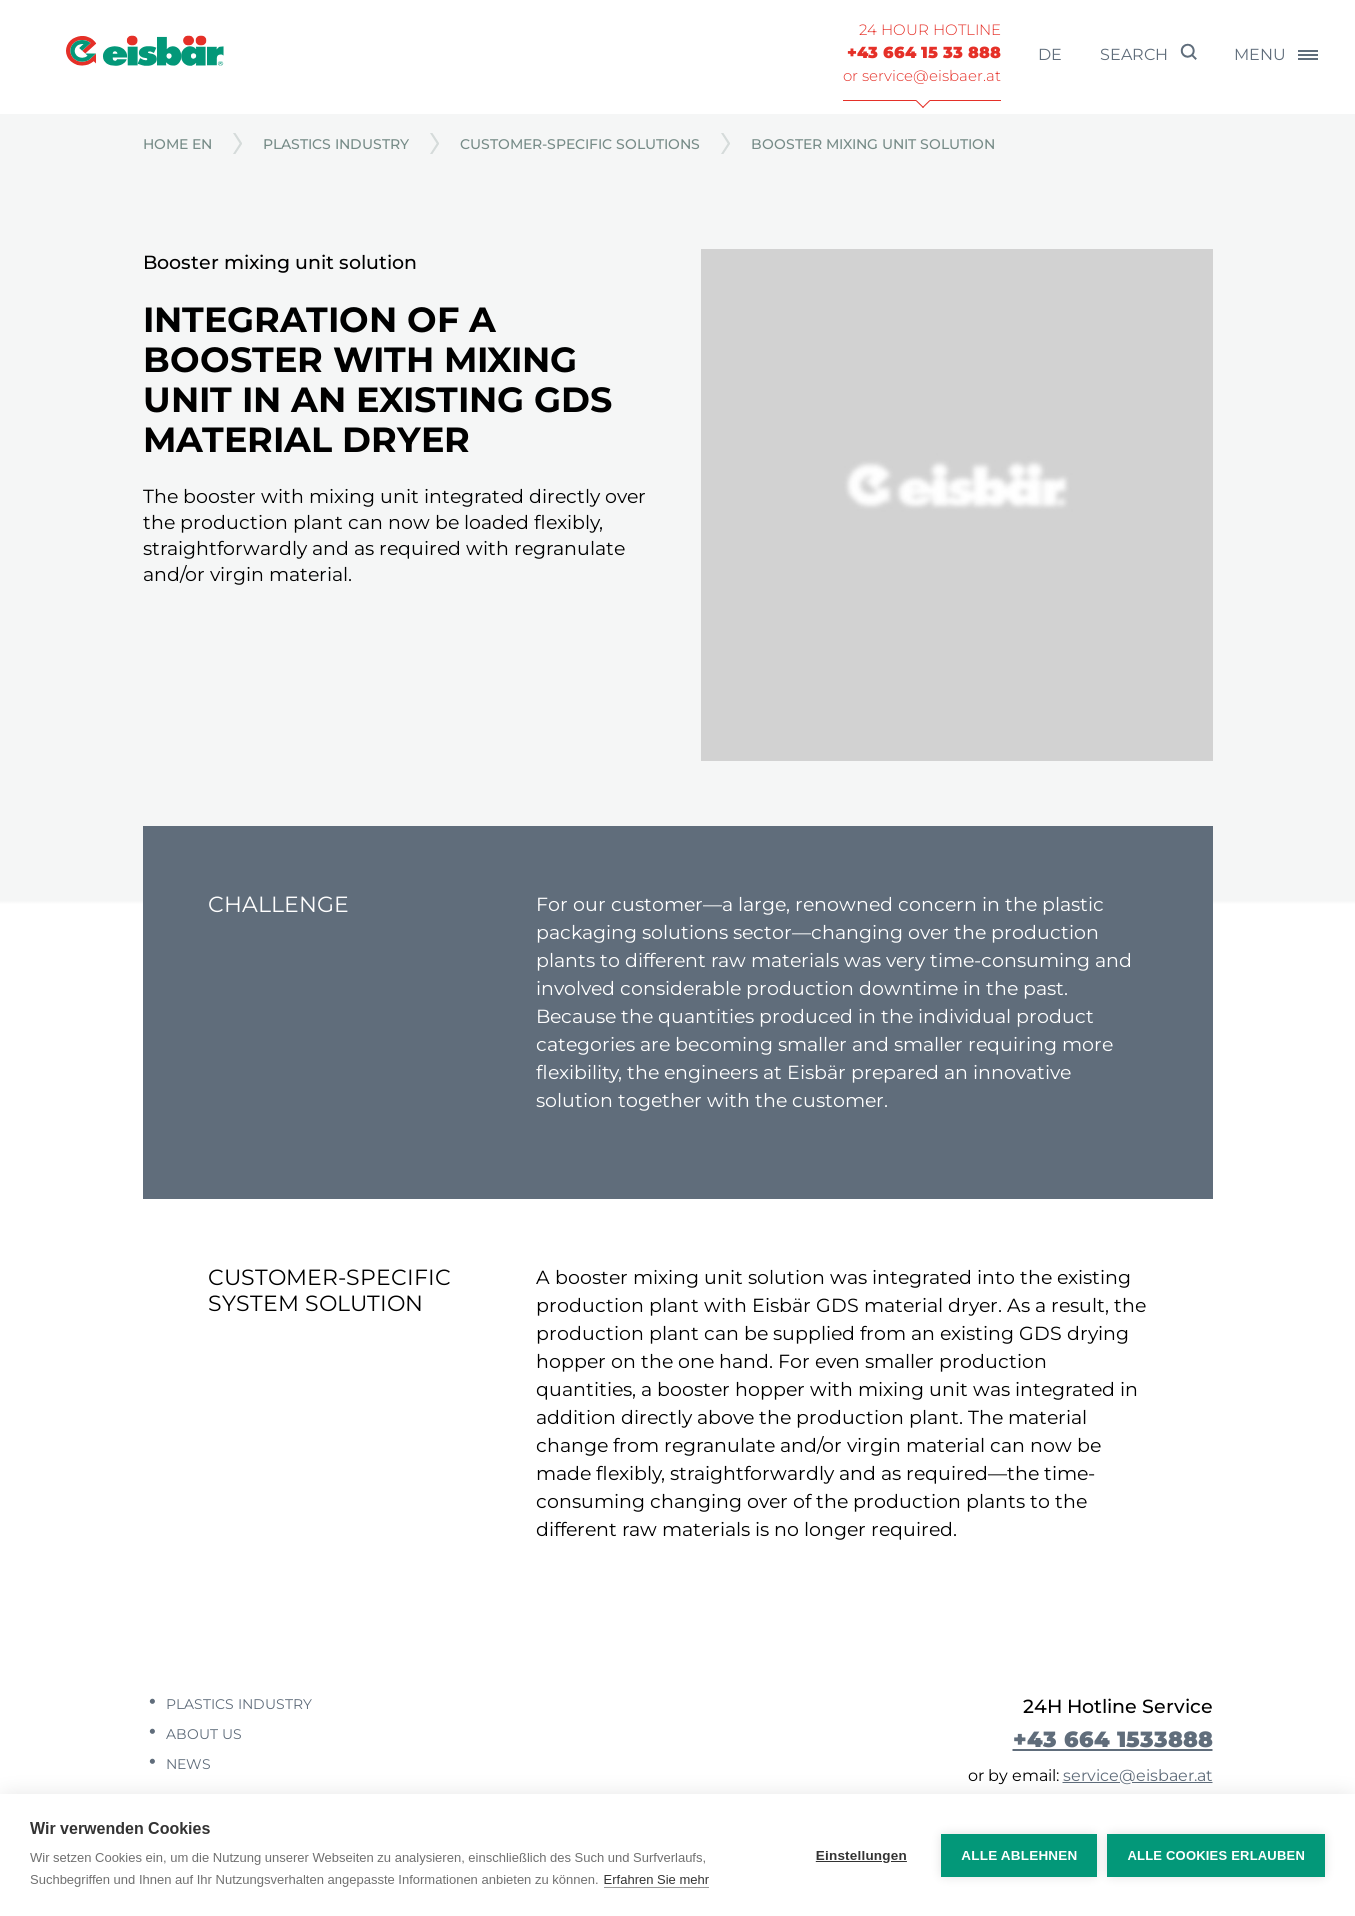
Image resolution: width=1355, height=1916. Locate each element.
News (186, 1764)
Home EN (177, 144)
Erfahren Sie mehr (657, 1879)
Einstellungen (861, 1855)
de (1050, 54)
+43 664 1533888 (1113, 1739)
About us (202, 1734)
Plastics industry (336, 144)
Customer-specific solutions (580, 144)
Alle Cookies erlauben (1216, 1855)
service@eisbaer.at (1138, 1775)
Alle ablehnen (1019, 1855)
